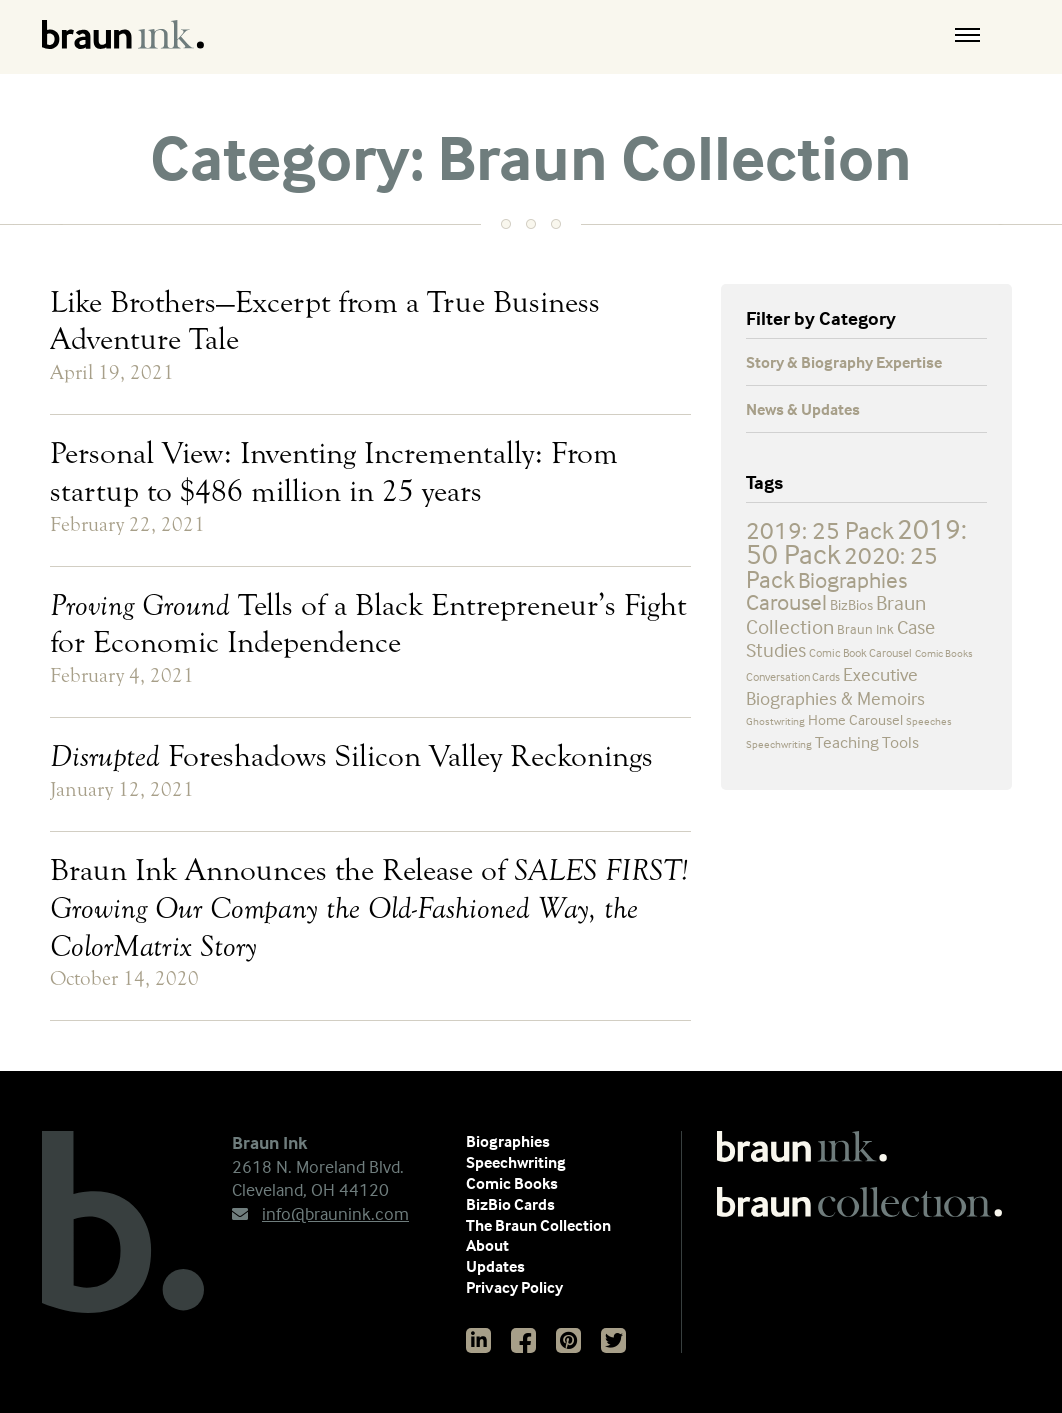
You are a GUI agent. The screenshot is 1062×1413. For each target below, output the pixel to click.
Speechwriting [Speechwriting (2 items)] (779, 744)
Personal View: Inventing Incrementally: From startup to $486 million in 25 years (334, 472)
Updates (495, 1266)
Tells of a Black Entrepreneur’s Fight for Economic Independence (368, 624)
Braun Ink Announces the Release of (369, 907)
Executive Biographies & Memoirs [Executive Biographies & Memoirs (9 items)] (835, 686)
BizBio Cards (510, 1204)
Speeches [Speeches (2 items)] (929, 721)
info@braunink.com (320, 1213)
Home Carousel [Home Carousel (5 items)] (855, 719)
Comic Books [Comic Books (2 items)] (944, 653)
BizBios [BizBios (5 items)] (851, 604)
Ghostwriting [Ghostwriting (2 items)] (775, 721)
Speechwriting (516, 1162)
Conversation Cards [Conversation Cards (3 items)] (793, 676)
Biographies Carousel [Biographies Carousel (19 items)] (826, 591)
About (487, 1245)
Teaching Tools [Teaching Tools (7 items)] (867, 742)
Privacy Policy (514, 1287)
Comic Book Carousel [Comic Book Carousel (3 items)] (860, 652)
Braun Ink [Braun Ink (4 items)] (865, 628)
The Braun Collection (538, 1225)
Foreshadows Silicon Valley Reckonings (351, 756)
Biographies (508, 1141)
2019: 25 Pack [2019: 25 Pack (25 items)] (820, 530)
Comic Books (512, 1183)
